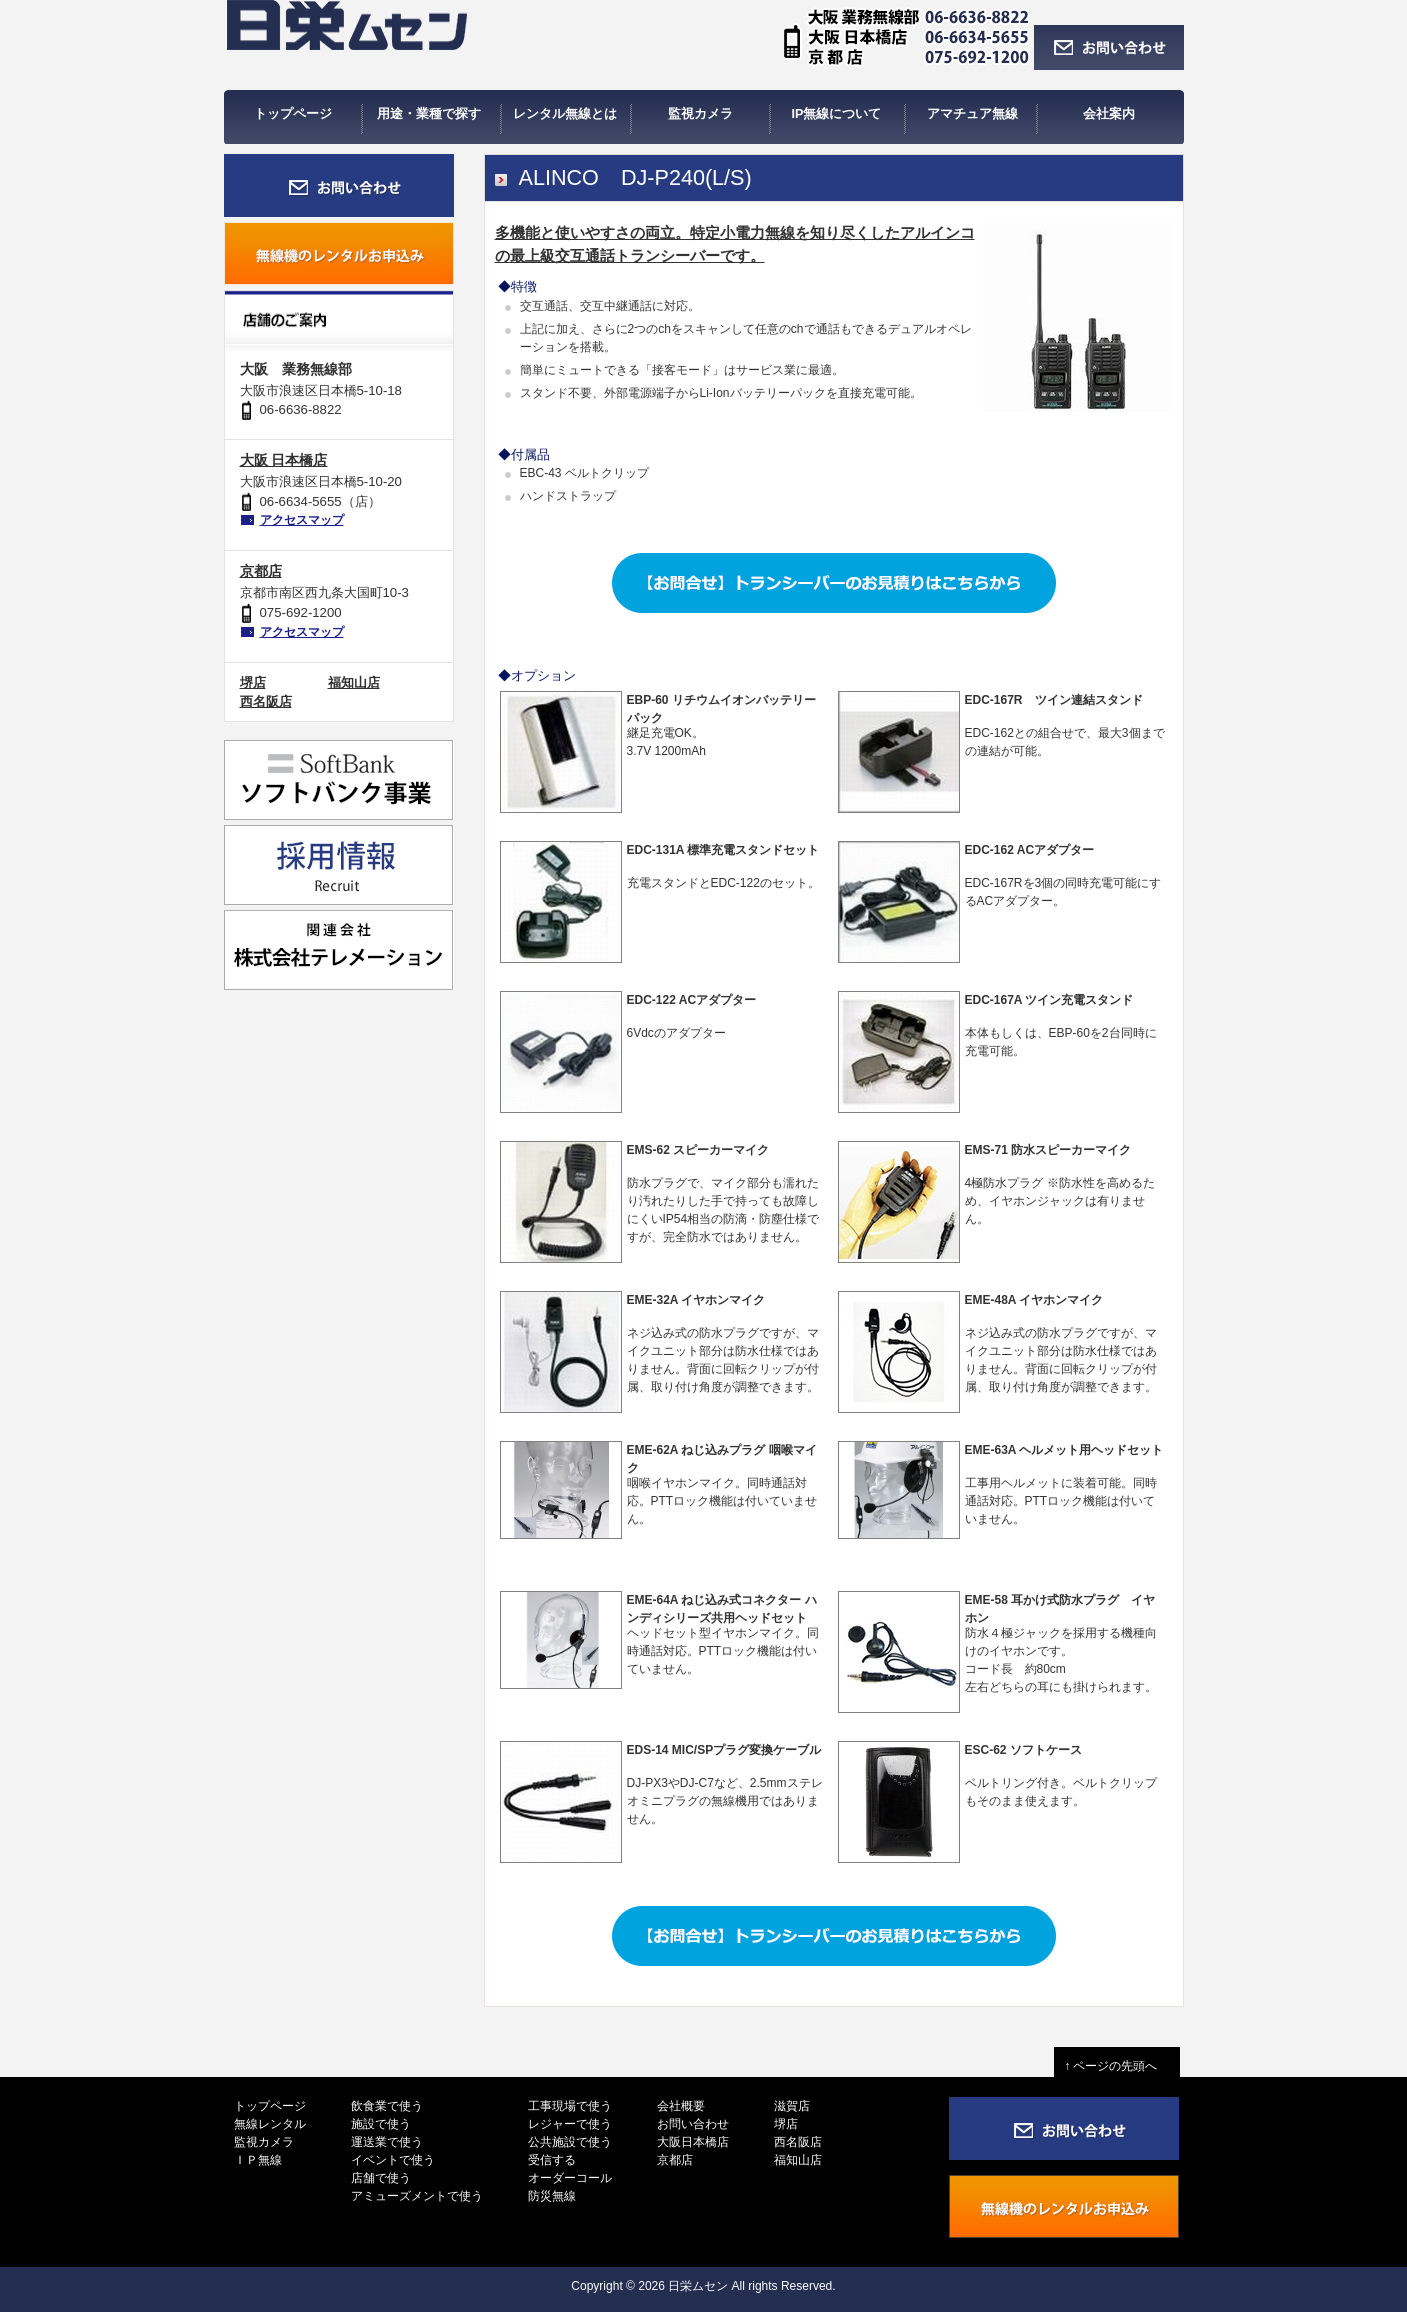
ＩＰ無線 (258, 2160)
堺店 (253, 682)
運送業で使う (387, 2142)
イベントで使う (393, 2160)
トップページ (270, 2106)
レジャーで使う (570, 2124)
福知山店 (354, 682)
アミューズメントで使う (417, 2196)
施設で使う (381, 2124)
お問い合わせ (693, 2124)
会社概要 (681, 2106)
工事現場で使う (570, 2106)
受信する (552, 2160)
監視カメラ (264, 2142)
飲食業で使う (387, 2106)
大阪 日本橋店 (284, 460)
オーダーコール (570, 2178)
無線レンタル (270, 2124)
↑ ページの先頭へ (1116, 2066)
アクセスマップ (302, 520)
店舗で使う (381, 2178)
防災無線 (552, 2196)
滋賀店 (792, 2106)
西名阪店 (266, 701)
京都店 (261, 571)
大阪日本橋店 (693, 2142)
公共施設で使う (570, 2142)
